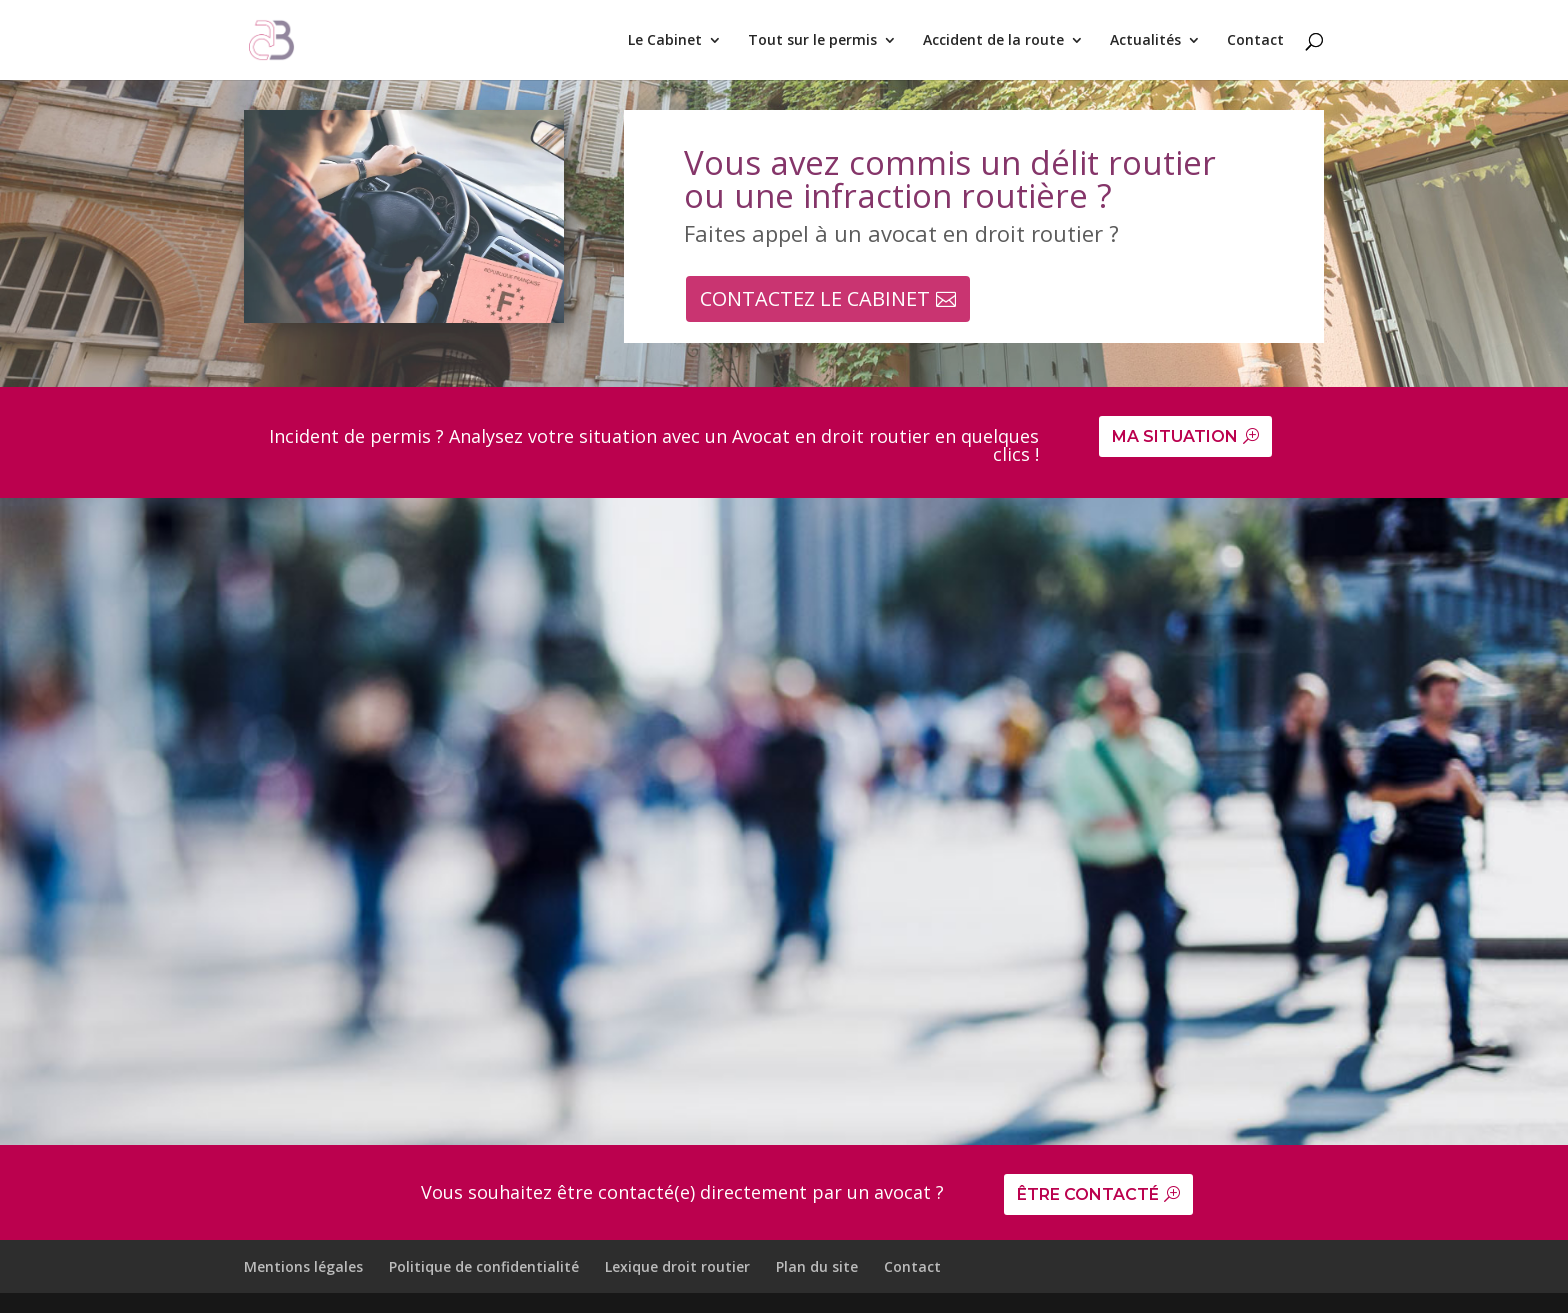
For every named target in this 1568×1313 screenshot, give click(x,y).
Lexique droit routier (677, 1266)
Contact (1255, 41)
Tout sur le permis (812, 41)
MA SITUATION (1175, 436)
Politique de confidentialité (484, 1266)
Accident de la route (993, 41)
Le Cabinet (665, 41)
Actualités (1145, 41)
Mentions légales (303, 1266)
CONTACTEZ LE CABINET (815, 298)
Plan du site (817, 1266)
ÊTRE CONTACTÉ (1088, 1194)
